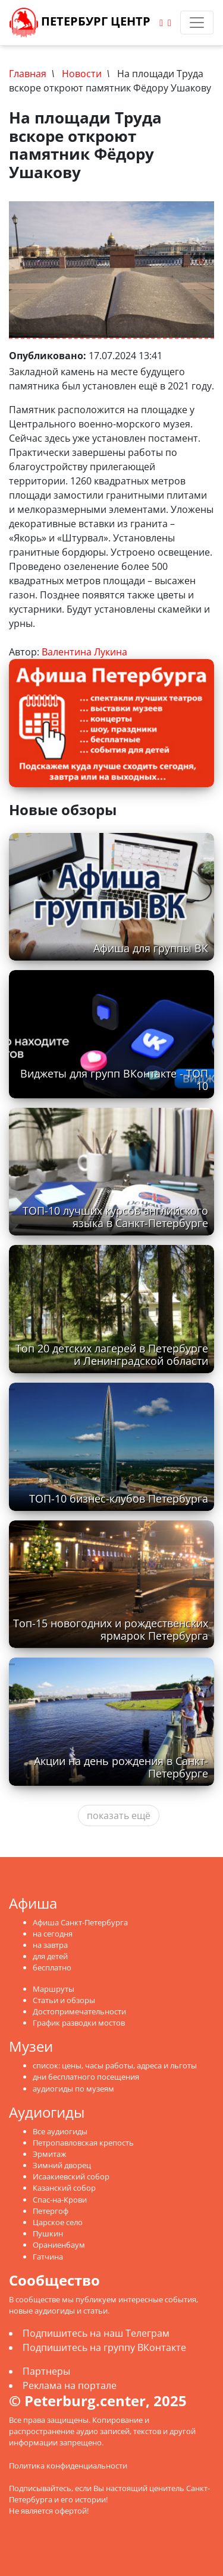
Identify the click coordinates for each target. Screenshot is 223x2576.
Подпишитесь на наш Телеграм (96, 2333)
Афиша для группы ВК (150, 948)
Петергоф (50, 2211)
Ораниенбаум (59, 2244)
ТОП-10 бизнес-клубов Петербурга (118, 1498)
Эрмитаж (50, 2154)
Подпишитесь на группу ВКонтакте (104, 2347)
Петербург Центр (80, 22)
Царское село (58, 2222)
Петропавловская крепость (83, 2142)
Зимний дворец (62, 2165)
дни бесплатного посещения (86, 2076)
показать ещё (118, 1815)
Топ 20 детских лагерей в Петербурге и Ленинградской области (111, 1354)
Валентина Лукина (84, 651)
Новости (82, 73)
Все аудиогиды (60, 2131)
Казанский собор (64, 2187)
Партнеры (46, 2371)
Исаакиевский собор (71, 2176)
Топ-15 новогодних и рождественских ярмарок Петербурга (110, 1629)
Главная (27, 73)
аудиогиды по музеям (73, 2088)
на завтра (50, 1945)
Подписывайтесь (40, 2488)
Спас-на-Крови (60, 2199)
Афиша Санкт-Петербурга (80, 1922)
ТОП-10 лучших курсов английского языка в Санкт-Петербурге (115, 1216)
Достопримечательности (79, 2011)
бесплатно (52, 1967)
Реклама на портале (70, 2385)
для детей (50, 1956)
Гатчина (48, 2256)
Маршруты (53, 1989)
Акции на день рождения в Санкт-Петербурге (121, 1767)
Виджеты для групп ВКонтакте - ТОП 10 (114, 1079)
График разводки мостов (79, 2022)
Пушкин (48, 2233)
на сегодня (53, 1933)
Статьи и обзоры (64, 2000)
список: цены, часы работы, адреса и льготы (115, 2065)
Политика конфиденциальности (68, 2465)
